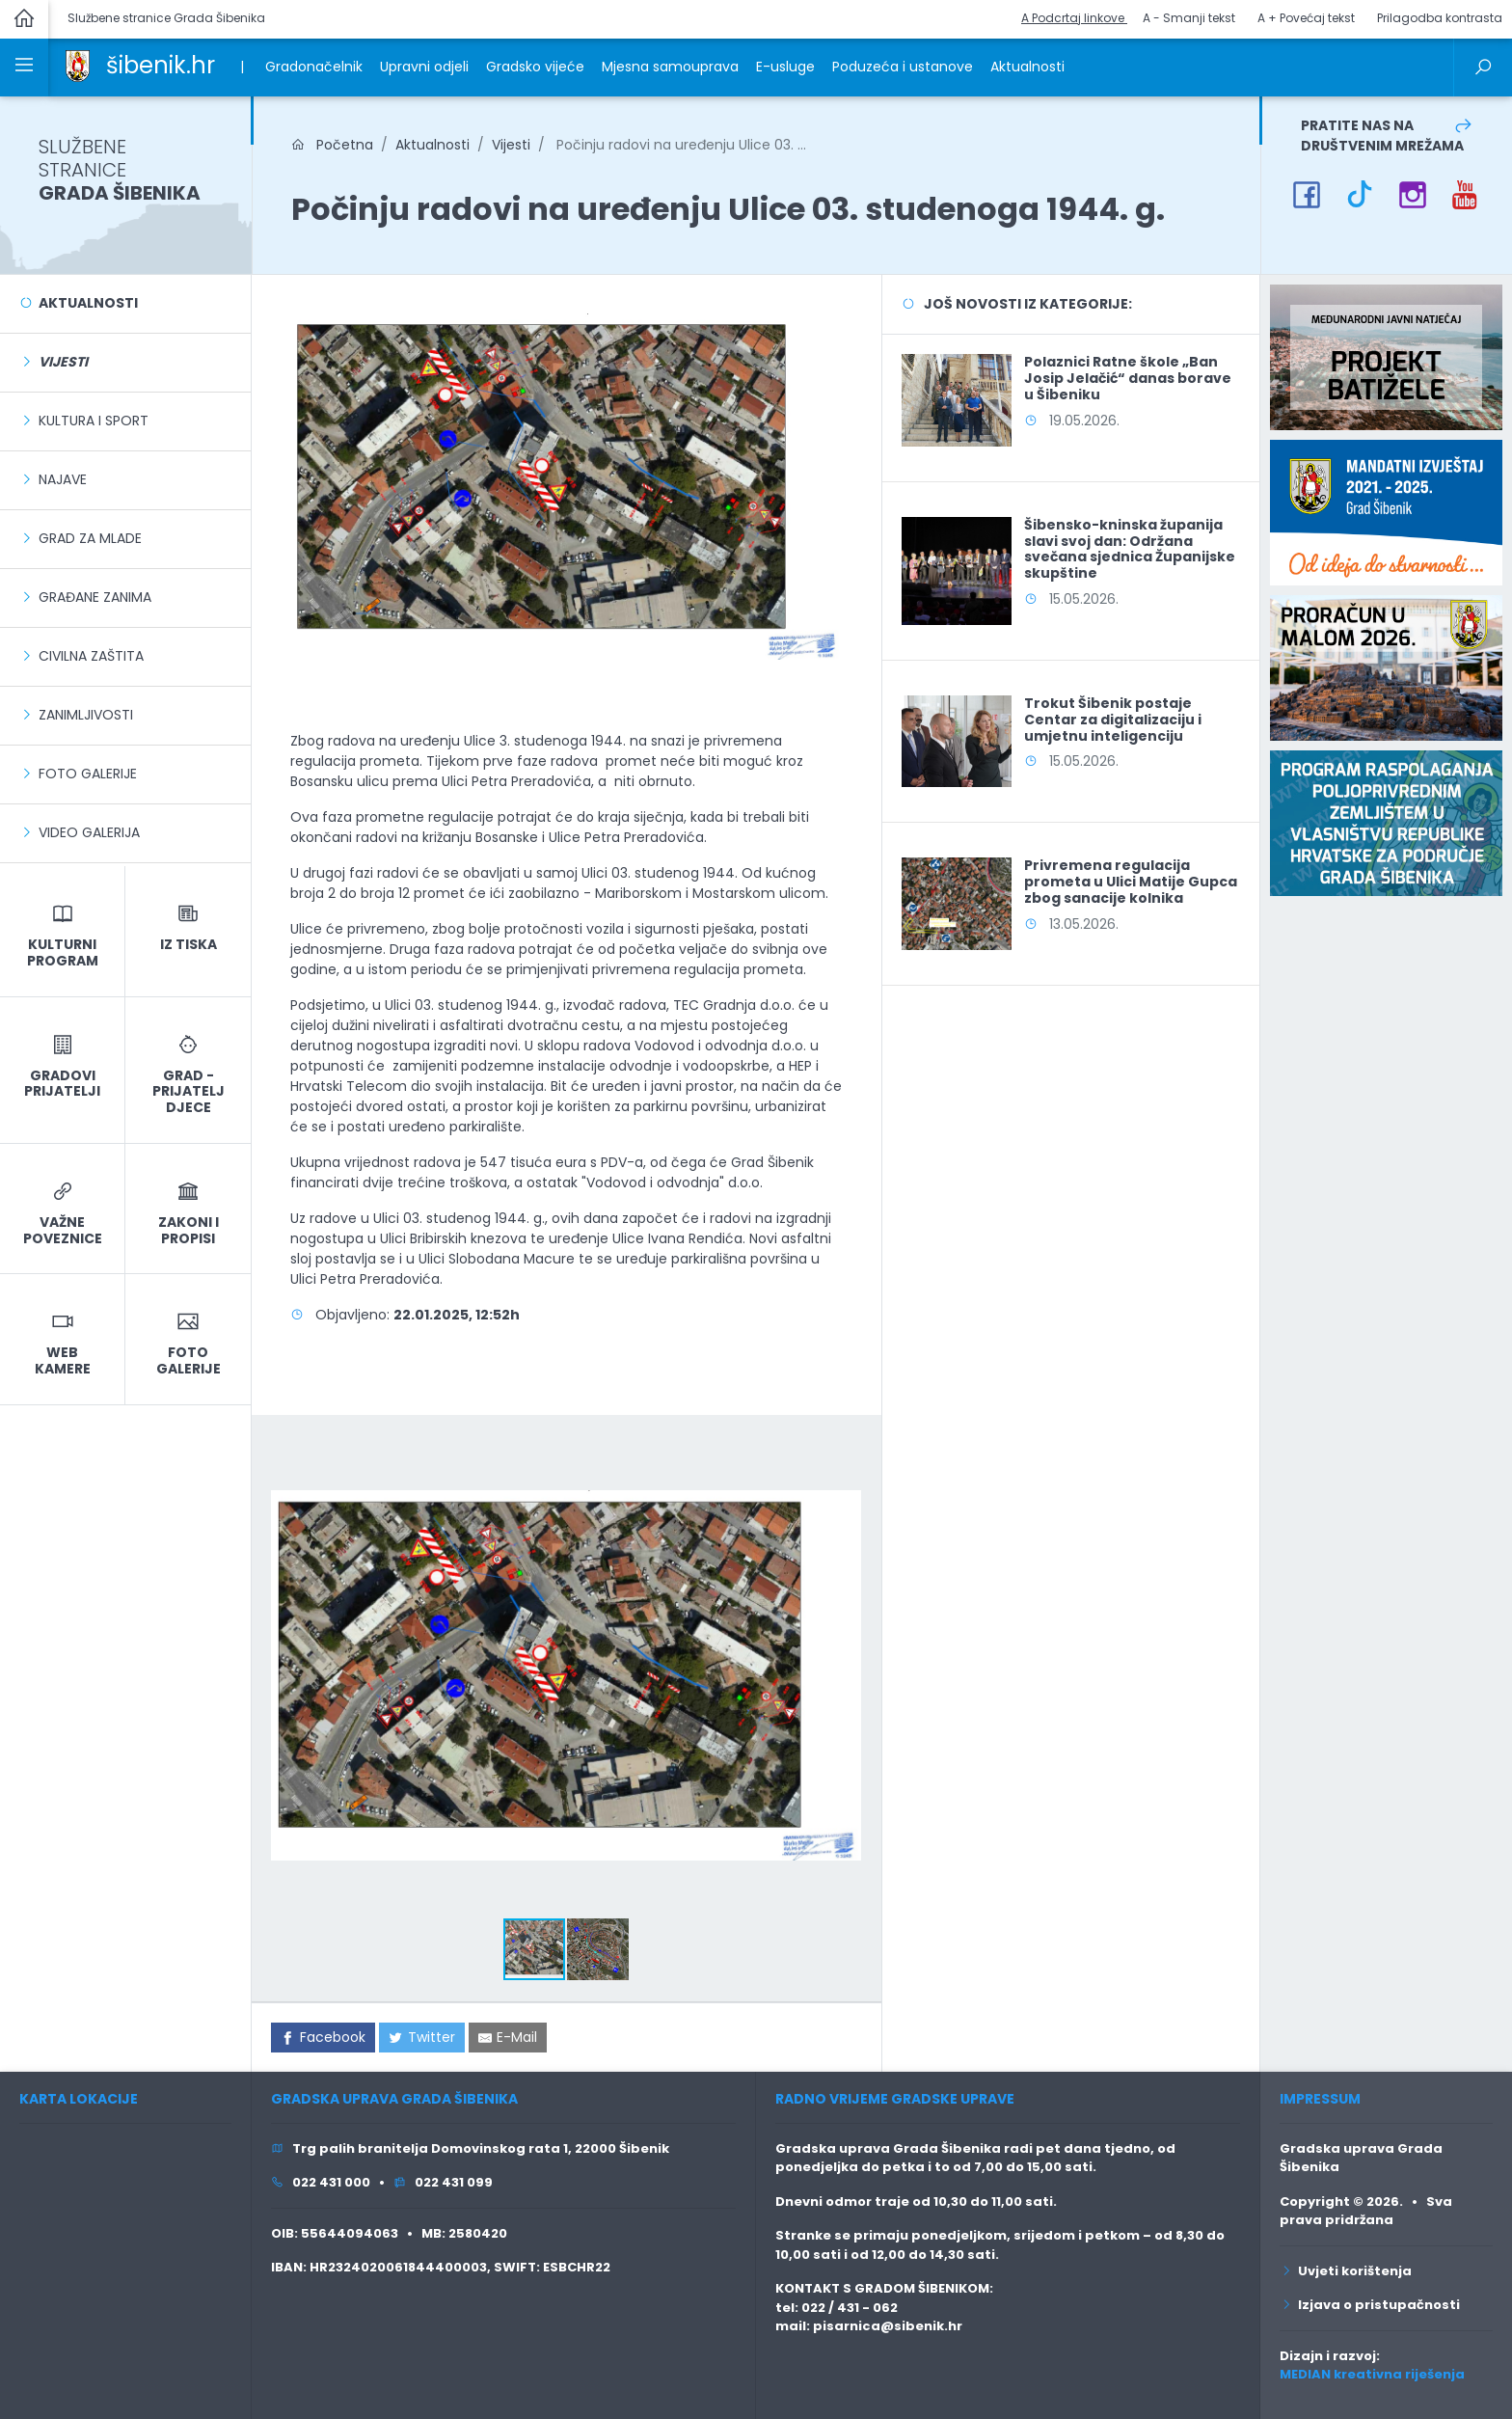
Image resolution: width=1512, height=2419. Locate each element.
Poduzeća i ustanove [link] (902, 66)
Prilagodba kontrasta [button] (1439, 18)
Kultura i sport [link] (93, 420)
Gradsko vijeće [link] (535, 66)
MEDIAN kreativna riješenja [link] (1372, 2374)
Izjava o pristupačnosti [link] (1370, 2305)
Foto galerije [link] (88, 773)
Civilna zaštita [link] (91, 656)
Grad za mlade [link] (90, 538)
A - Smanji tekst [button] (1189, 18)
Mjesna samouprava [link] (670, 66)
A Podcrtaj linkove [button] (1074, 18)
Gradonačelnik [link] (314, 66)
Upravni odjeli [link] (424, 66)
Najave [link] (63, 479)
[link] (78, 64)
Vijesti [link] (511, 144)
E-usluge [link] (785, 66)
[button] (843, 1451)
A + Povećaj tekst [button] (1306, 18)
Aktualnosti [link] (1027, 66)
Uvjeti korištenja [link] (1346, 2271)
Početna (332, 144)
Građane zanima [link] (95, 597)
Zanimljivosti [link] (86, 714)
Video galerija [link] (89, 832)
